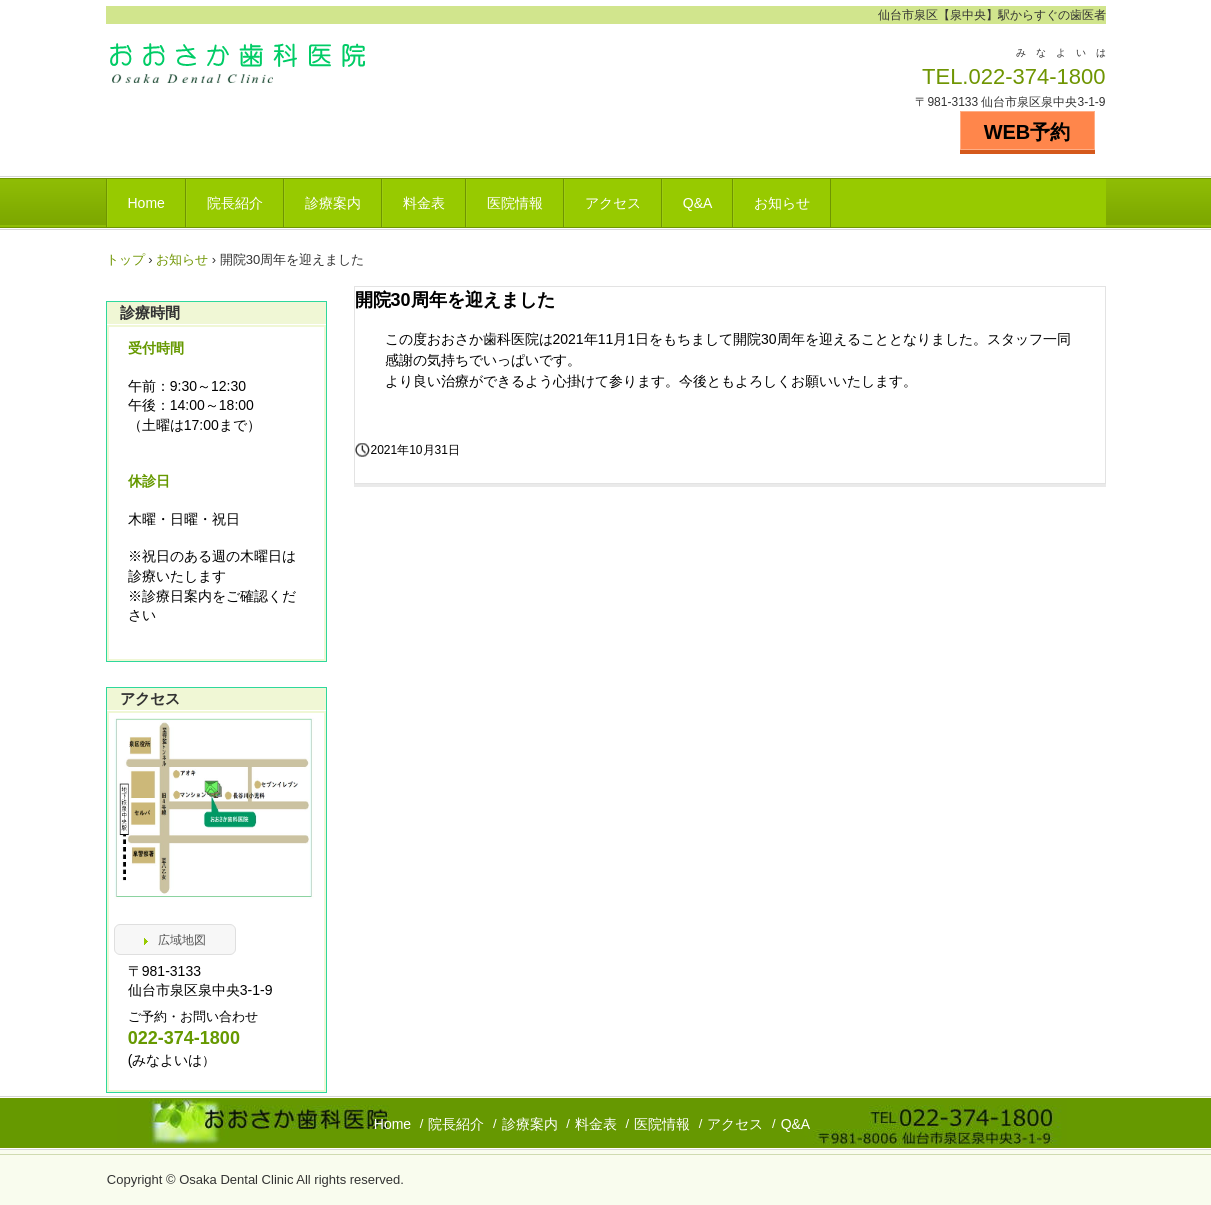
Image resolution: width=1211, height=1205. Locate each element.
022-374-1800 (1036, 76)
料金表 (424, 203)
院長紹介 (235, 203)
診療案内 (333, 203)
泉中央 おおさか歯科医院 (245, 69)
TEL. (945, 76)
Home (146, 203)
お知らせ (782, 203)
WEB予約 (1027, 132)
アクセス (613, 203)
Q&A (698, 203)
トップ (125, 259)
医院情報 (515, 203)
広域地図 (182, 940)
